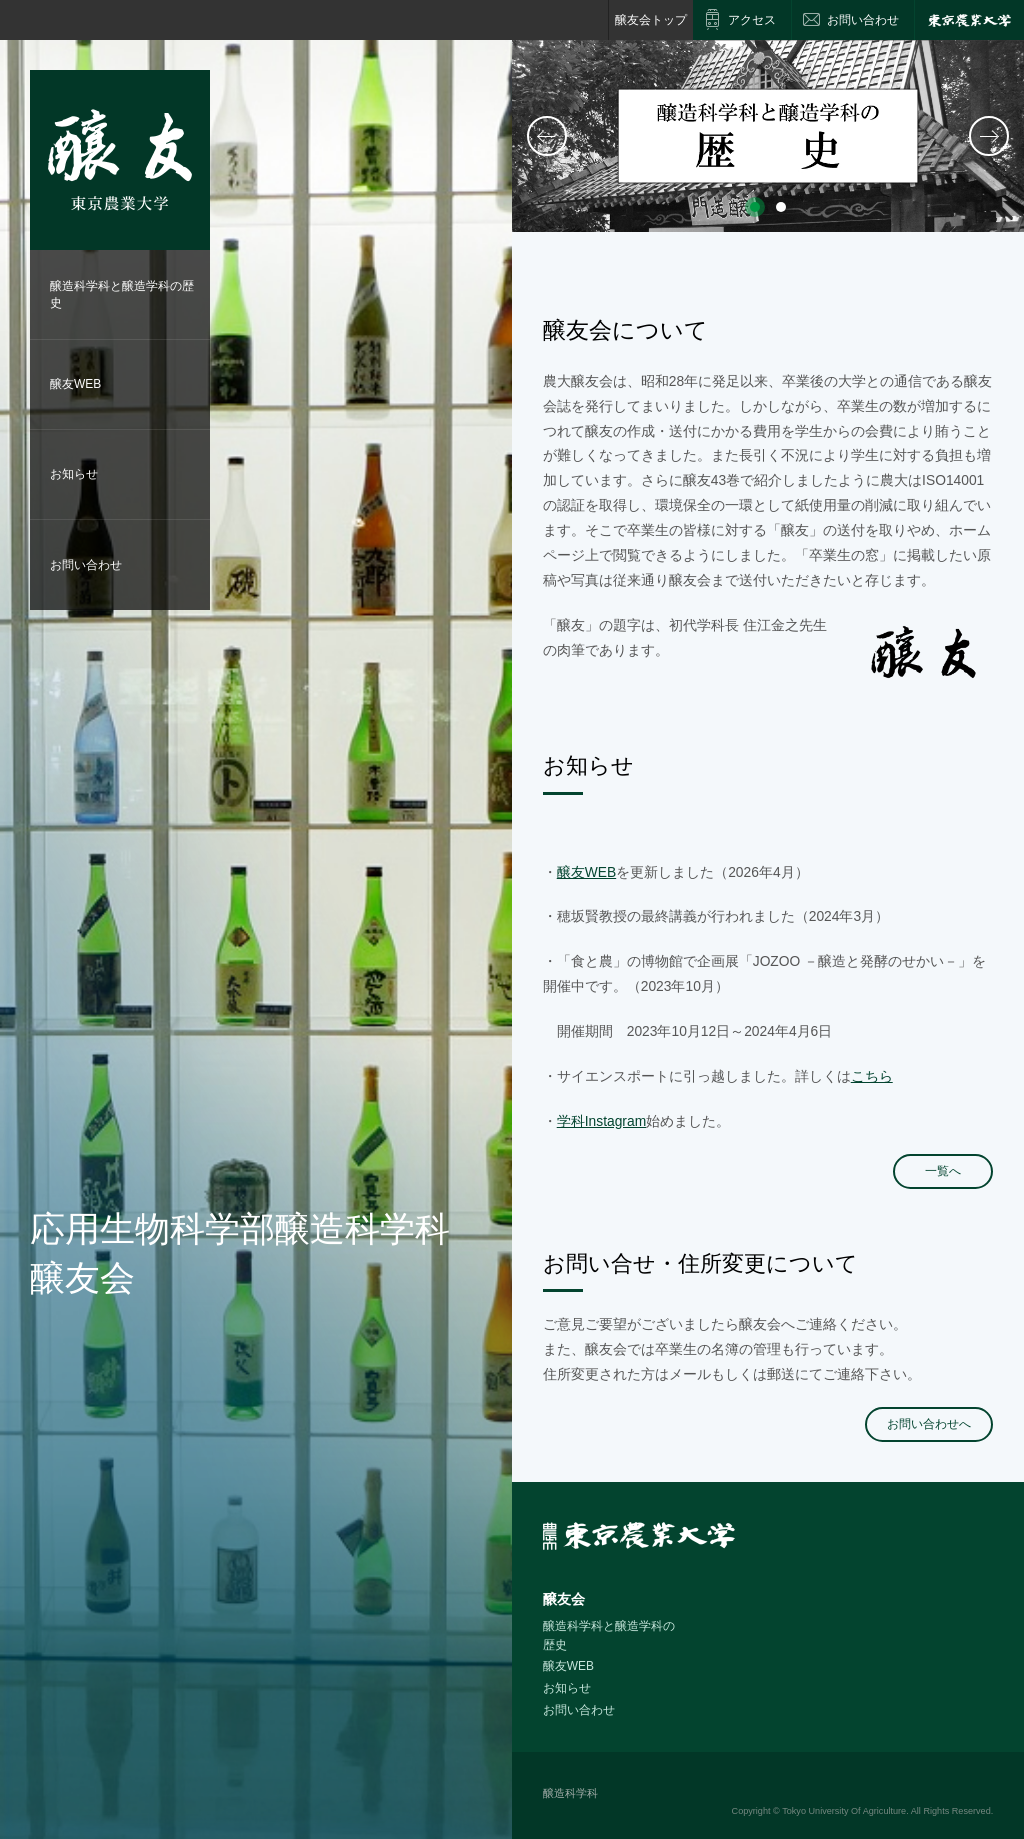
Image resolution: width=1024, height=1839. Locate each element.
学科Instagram (601, 1121)
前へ (547, 136)
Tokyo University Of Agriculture (844, 1811)
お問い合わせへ (929, 1424)
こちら (872, 1076)
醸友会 (564, 1599)
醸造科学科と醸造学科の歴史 (122, 294)
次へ (989, 136)
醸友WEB (75, 384)
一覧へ (943, 1171)
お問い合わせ (86, 565)
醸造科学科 (570, 1793)
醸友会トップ (651, 20)
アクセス (752, 20)
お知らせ (74, 474)
